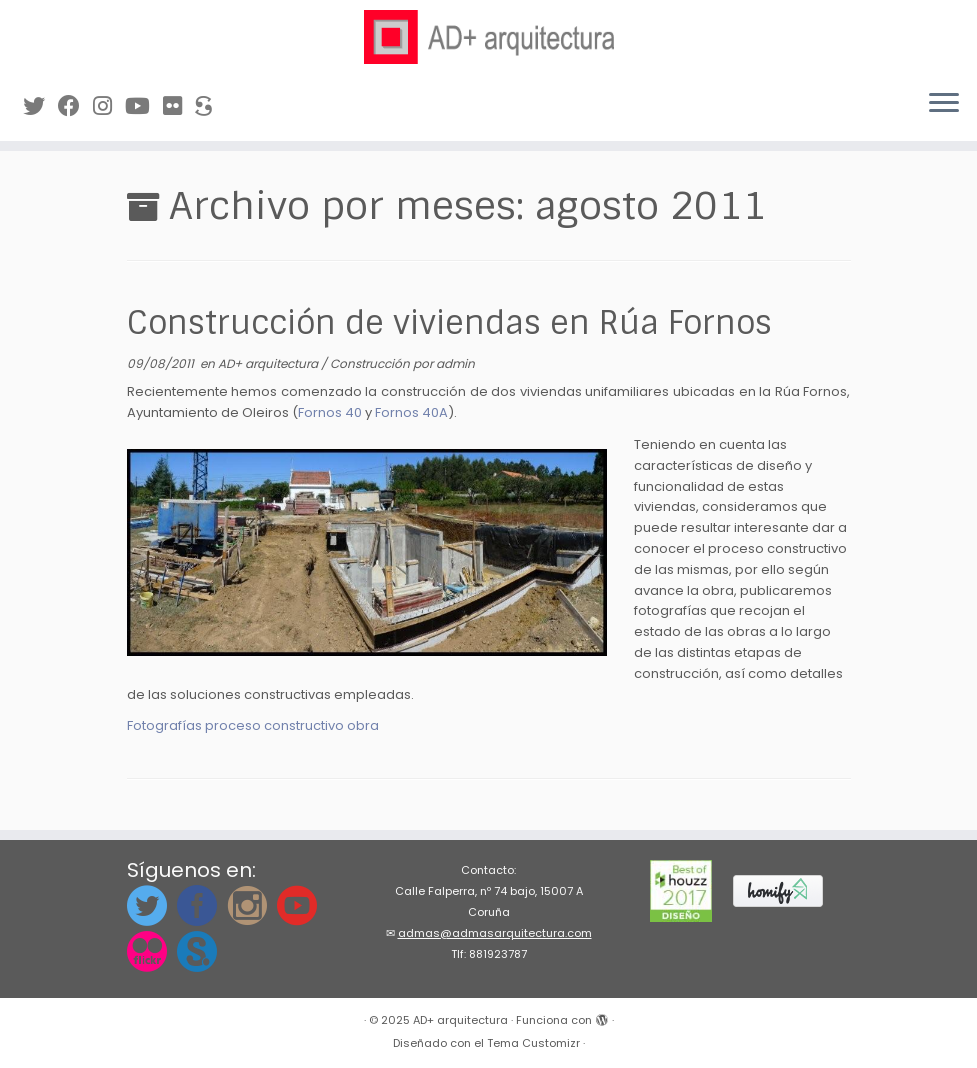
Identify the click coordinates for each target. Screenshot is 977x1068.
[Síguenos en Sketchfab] (210, 106)
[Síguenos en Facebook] (75, 106)
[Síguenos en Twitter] (40, 106)
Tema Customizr (533, 1043)
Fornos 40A (411, 412)
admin (455, 363)
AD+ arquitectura (269, 363)
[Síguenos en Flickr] (179, 106)
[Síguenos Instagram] (109, 106)
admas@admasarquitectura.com (495, 933)
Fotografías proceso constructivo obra (253, 725)
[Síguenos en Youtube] (144, 106)
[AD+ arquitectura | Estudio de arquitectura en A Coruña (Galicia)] (488, 37)
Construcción (371, 363)
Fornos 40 (330, 412)
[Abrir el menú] (944, 105)
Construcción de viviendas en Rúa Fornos (449, 323)
